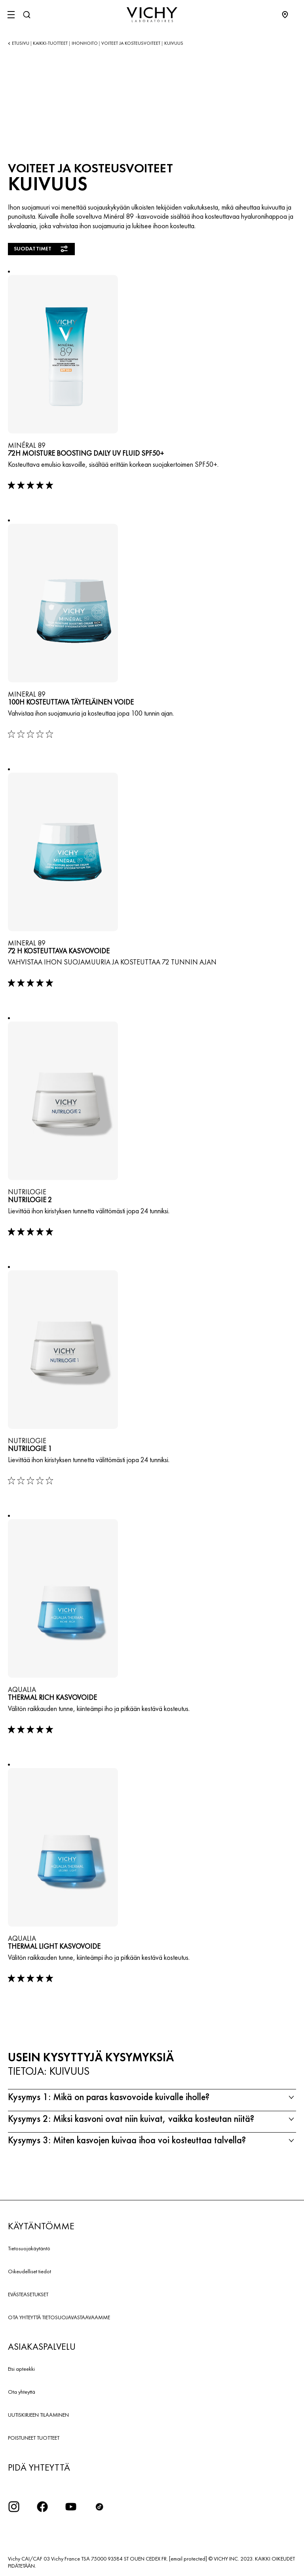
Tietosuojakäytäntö (29, 2248)
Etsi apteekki (21, 2368)
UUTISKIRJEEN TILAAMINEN (38, 2414)
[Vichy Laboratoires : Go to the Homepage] (152, 14)
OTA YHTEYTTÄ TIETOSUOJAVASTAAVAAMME (59, 2317)
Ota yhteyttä (21, 2391)
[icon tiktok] (99, 2507)
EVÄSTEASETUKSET (28, 2294)
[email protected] (188, 2558)
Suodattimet (41, 249)
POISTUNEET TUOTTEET (33, 2437)
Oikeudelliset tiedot (29, 2271)
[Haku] (26, 14)
